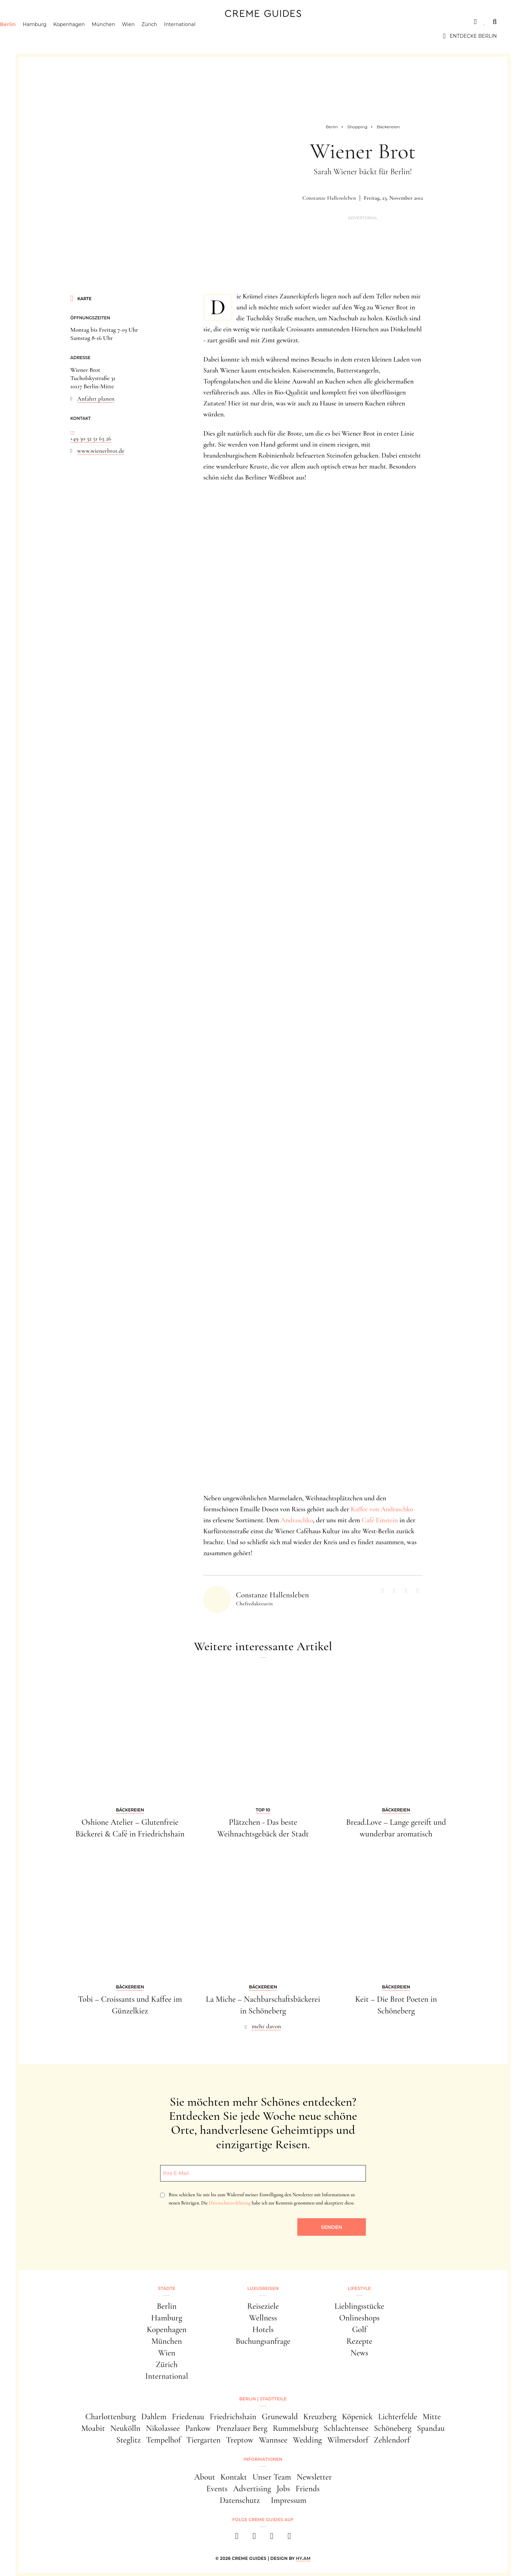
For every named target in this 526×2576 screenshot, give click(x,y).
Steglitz (128, 2440)
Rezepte (359, 2341)
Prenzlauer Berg (241, 2428)
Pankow (198, 2428)
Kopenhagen (98, 36)
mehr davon (266, 2026)
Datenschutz (240, 2500)
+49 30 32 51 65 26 (90, 438)
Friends (308, 2489)
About (204, 2477)
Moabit (93, 2428)
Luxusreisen (82, 22)
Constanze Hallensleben (329, 197)
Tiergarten (203, 2440)
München (132, 36)
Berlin (37, 36)
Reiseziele (263, 2306)
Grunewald (280, 2417)
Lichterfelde (397, 2417)
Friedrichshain (233, 2417)
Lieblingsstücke (359, 2306)
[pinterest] (271, 2538)
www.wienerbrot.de (100, 450)
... (72, 430)
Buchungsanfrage (263, 2341)
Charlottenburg (110, 2417)
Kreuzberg (320, 2417)
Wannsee (273, 2440)
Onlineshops (359, 2318)
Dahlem (153, 2417)
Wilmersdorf (347, 2440)
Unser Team (271, 2477)
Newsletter (314, 2477)
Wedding (307, 2440)
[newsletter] (289, 2538)
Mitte (432, 2417)
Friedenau (188, 2417)
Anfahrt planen (96, 398)
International (209, 36)
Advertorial (363, 218)
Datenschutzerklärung (229, 2203)
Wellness (263, 2318)
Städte (39, 22)
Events (217, 2489)
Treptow (239, 2440)
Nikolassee (163, 2428)
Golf (359, 2330)
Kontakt (233, 2477)
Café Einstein (380, 1520)
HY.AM (303, 2558)
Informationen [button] (262, 2459)
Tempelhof (163, 2440)
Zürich (179, 36)
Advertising (252, 2489)
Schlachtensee (346, 2428)
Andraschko (296, 1520)
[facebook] (236, 2538)
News (359, 2353)
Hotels (263, 2330)
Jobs (283, 2489)
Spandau (431, 2428)
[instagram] (254, 2538)
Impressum (289, 2500)
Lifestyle (127, 22)
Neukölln (125, 2428)
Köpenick (357, 2417)
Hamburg (63, 36)
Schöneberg (392, 2428)
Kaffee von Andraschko (382, 1509)
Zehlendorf (392, 2440)
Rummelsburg (295, 2428)
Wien (157, 36)
